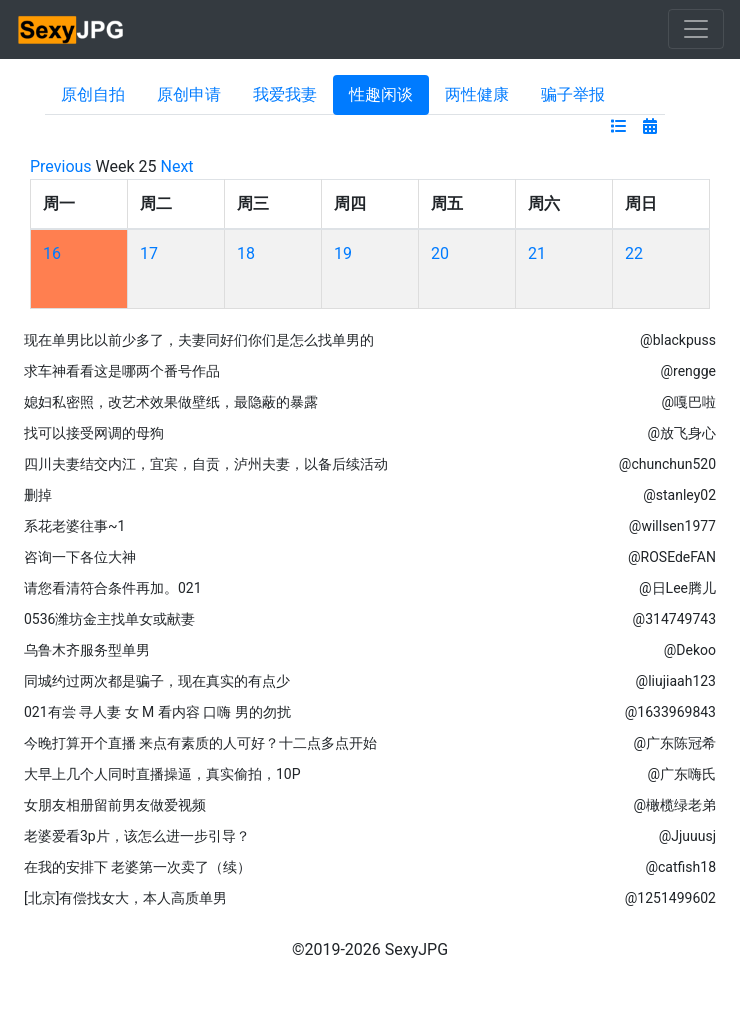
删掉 (38, 495)
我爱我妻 (285, 94)
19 (343, 253)
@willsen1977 (672, 526)
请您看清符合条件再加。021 (113, 588)
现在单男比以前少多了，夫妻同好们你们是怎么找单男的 (199, 340)
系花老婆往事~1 (74, 526)
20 (440, 253)
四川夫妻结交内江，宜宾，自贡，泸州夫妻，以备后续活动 (206, 464)
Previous (61, 166)
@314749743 (674, 619)
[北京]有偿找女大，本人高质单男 (125, 898)
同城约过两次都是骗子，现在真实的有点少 (157, 681)
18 (246, 253)
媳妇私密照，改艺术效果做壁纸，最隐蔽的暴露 (171, 402)
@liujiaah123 (676, 681)
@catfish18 (680, 867)
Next (177, 166)
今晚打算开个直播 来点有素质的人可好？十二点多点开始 (200, 743)
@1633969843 (670, 712)
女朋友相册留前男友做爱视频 (115, 805)
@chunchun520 (667, 464)
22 (634, 253)
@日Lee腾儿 (677, 588)
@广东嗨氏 (681, 774)
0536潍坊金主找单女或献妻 (109, 619)
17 (149, 253)
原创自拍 (93, 94)
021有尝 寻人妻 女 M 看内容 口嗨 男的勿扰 (157, 712)
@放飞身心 (681, 433)
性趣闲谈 (381, 94)
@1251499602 (670, 898)
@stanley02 (679, 495)
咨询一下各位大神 (80, 557)
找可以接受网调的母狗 (94, 433)
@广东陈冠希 (674, 743)
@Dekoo (690, 650)
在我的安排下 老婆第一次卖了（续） (137, 867)
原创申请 (189, 94)
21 (537, 253)
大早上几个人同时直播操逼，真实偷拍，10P (162, 774)
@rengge (689, 371)
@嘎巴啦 (688, 402)
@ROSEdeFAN (672, 557)
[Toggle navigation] (696, 29)
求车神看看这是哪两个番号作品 (122, 371)
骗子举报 (573, 94)
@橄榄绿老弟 (674, 805)
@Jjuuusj (687, 836)
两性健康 (477, 94)
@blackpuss (678, 340)
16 (52, 253)
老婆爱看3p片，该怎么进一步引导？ (137, 836)
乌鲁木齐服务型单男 (87, 650)
